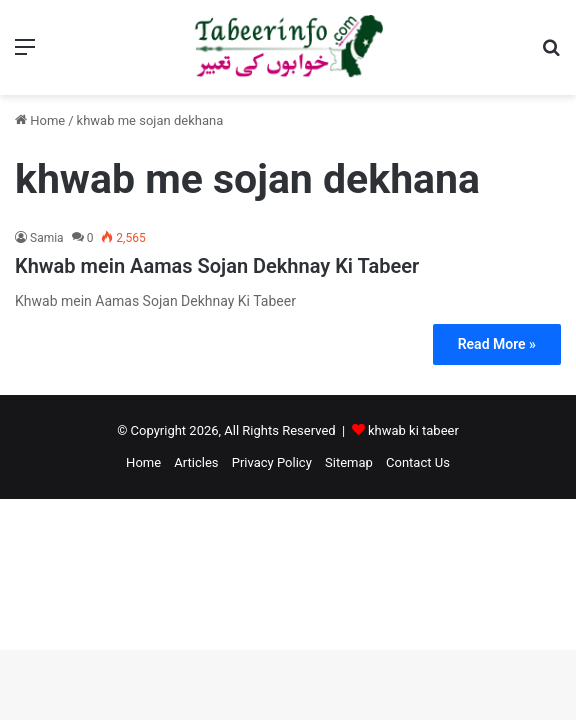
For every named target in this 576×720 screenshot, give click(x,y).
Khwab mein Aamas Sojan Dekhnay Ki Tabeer (217, 266)
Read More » (497, 344)
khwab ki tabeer (413, 430)
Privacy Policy (272, 462)
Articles (196, 462)
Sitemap (349, 462)
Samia (47, 238)
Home (40, 120)
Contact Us (418, 462)
